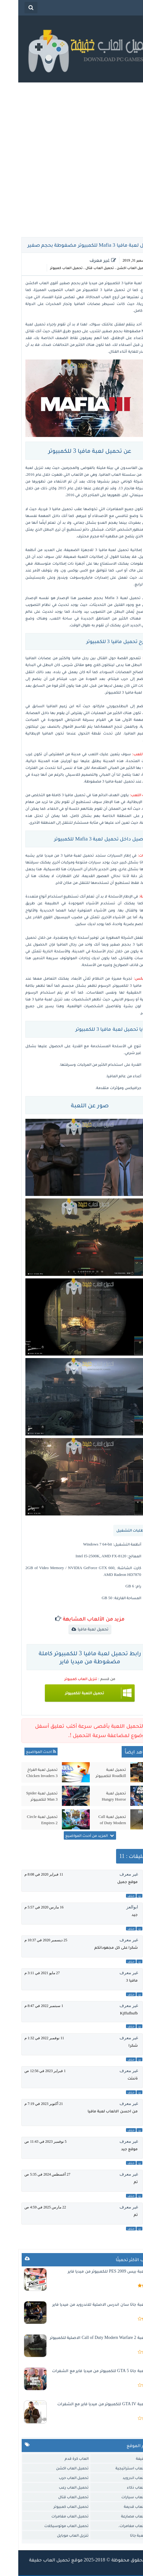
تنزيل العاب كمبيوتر (62, 1678)
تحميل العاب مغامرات (52, 2516)
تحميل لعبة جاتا (125, 2535)
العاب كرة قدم (58, 2458)
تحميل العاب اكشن (113, 268)
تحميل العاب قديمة (122, 2506)
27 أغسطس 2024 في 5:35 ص (29, 2174)
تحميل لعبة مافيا (74, 1629)
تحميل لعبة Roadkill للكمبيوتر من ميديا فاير (92, 1772)
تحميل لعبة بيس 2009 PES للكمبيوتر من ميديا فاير (95, 2271)
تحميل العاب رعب (56, 2487)
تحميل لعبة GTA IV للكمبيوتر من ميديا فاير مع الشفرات (89, 2404)
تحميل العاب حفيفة (31, 2559)
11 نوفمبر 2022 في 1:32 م (26, 2038)
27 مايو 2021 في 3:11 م (23, 1973)
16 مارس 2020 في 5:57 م (25, 1907)
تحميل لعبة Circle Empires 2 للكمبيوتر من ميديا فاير (24, 1819)
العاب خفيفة (128, 2458)
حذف (112, 1896)
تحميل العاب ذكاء (124, 2487)
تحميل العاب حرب (56, 2477)
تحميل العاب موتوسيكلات (48, 2525)
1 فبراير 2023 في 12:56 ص (26, 2071)
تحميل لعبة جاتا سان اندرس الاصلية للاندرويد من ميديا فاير (87, 2304)
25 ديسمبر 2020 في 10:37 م (27, 1940)
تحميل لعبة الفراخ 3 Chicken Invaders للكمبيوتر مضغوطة (23, 1772)
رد (121, 1896)
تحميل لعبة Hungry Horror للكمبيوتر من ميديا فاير (92, 1796)
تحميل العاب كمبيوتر (48, 268)
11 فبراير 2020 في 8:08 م (25, 1874)
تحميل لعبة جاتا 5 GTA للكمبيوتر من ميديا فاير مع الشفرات (87, 2370)
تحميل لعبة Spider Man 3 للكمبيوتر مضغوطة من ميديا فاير (23, 1796)
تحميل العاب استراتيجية (118, 2468)
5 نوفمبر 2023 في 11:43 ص (27, 2141)
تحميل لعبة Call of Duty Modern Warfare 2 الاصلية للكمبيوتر (93, 1819)
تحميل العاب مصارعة (121, 2516)
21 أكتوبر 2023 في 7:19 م (25, 2104)
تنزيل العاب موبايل (55, 2535)
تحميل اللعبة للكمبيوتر (66, 1693)
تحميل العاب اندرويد (121, 2477)
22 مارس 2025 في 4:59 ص (27, 2207)
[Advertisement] (71, 158)
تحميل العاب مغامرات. (119, 2525)
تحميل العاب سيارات (121, 2496)
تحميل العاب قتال (81, 268)
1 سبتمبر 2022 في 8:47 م (25, 2006)
